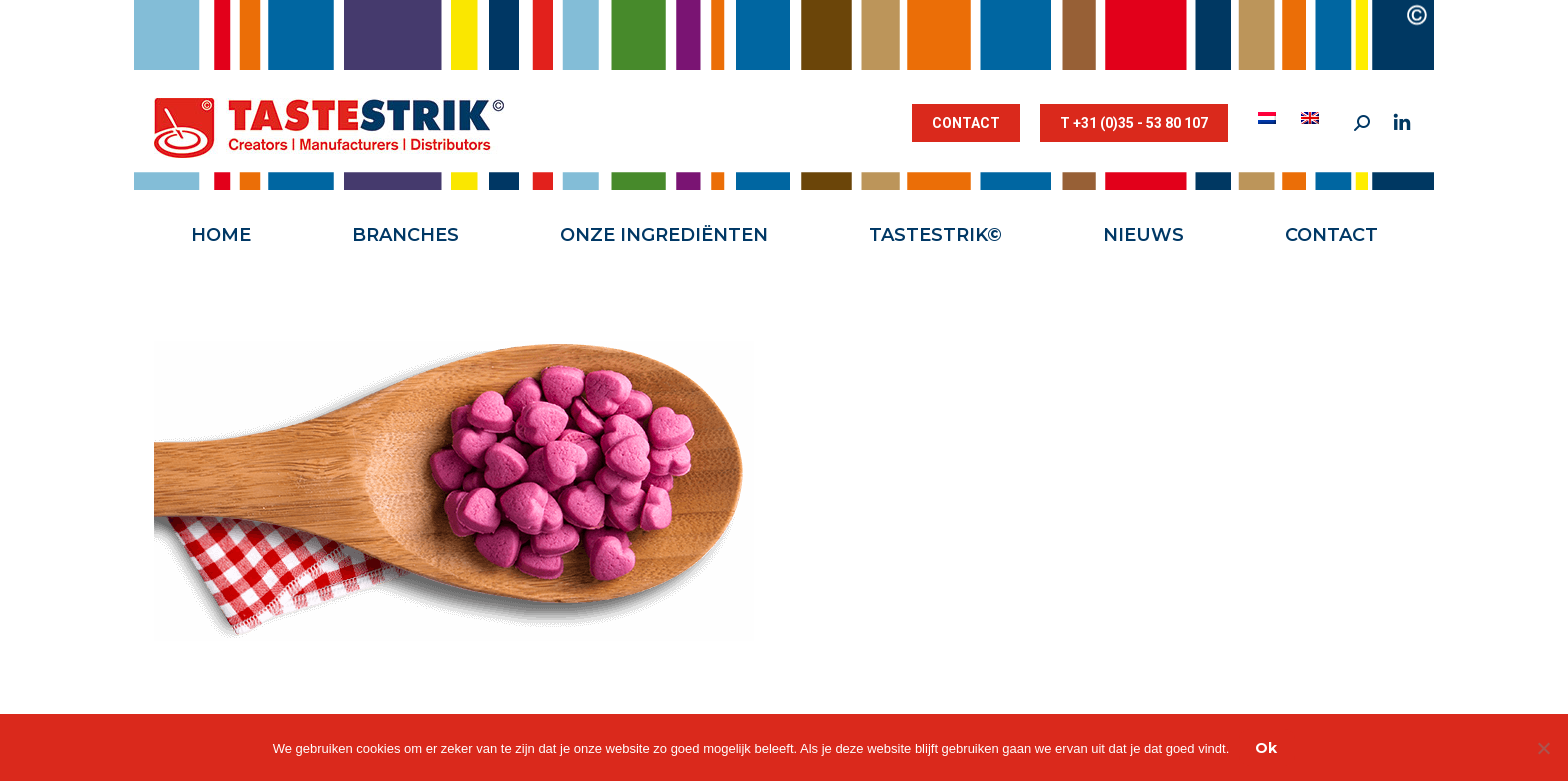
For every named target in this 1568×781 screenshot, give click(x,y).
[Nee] (1543, 748)
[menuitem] (1269, 118)
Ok (1266, 748)
